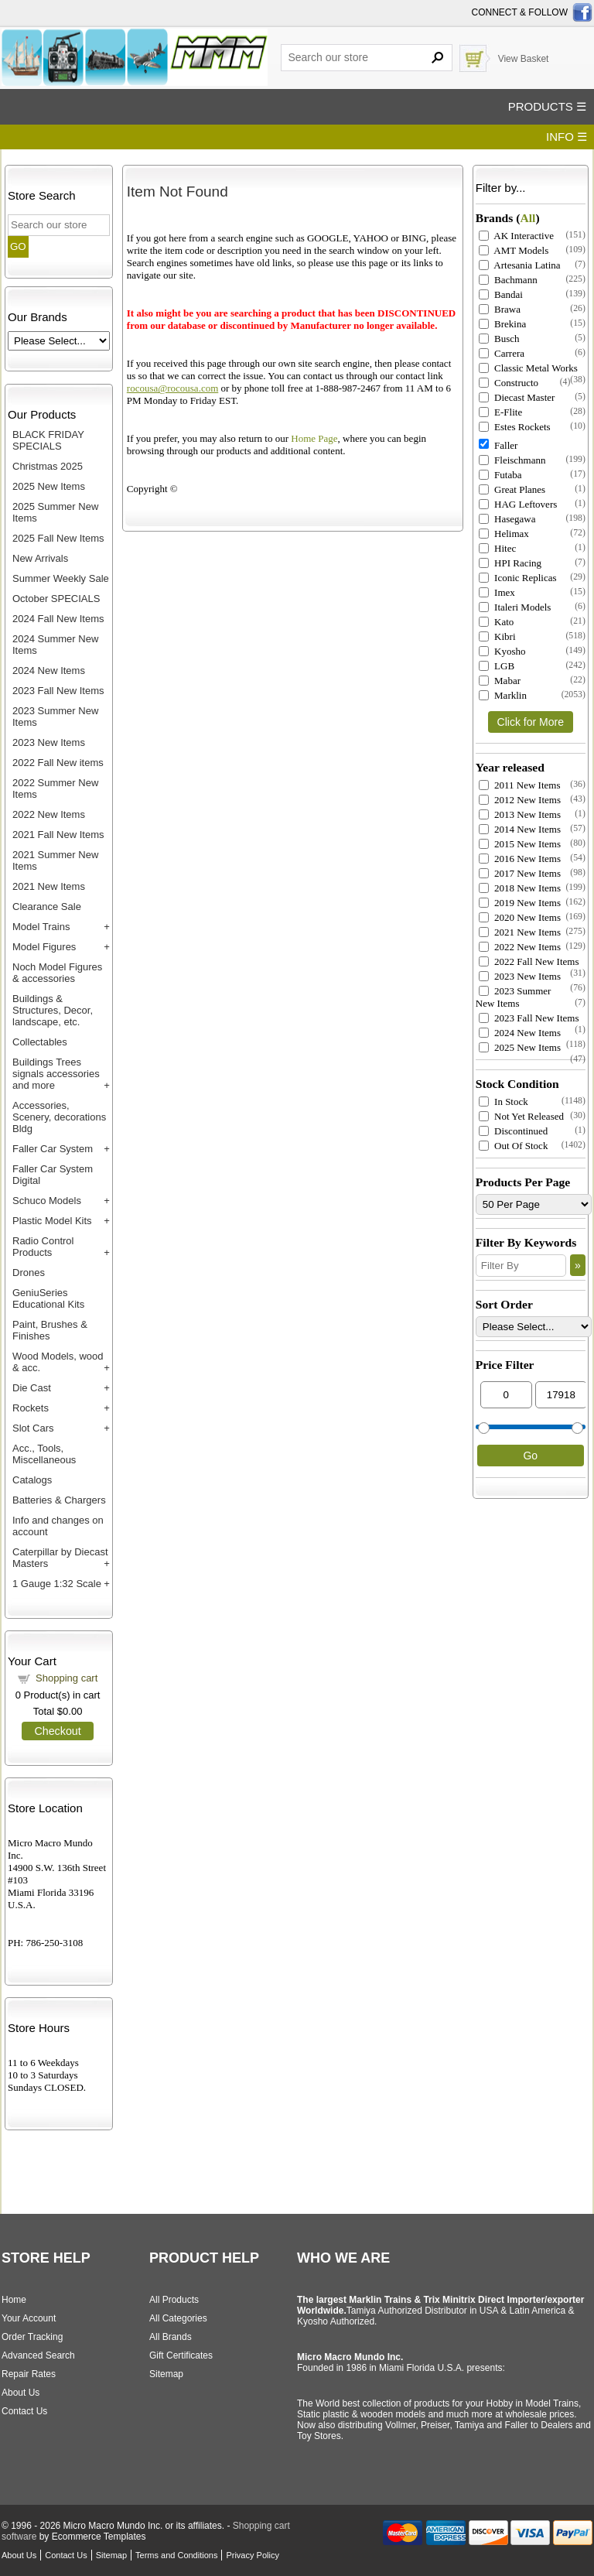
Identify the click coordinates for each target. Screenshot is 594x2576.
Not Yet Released (521, 1116)
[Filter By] (521, 1265)
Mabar (500, 680)
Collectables (39, 1042)
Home (14, 2299)
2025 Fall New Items (58, 538)
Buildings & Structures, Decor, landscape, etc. (52, 1010)
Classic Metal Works (528, 368)
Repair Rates (29, 2374)
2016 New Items (520, 858)
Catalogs (32, 1480)
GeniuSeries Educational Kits (48, 1298)
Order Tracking (32, 2336)
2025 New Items (48, 486)
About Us (20, 2392)
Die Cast (31, 1388)
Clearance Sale (46, 906)
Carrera (501, 353)
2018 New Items (520, 888)
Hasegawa (507, 519)
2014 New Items (520, 829)
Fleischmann (512, 460)
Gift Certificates (181, 2355)
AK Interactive (516, 235)
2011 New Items (520, 785)
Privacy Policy (252, 2555)
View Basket (523, 58)
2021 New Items (48, 886)
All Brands (170, 2336)
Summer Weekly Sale (60, 578)
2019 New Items (520, 902)
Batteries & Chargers (59, 1500)
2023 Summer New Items (513, 997)
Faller (498, 445)
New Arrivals (40, 558)
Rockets (30, 1408)
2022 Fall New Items (529, 961)
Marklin (503, 695)
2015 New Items (520, 844)
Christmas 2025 (47, 466)
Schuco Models (46, 1200)
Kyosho (502, 651)
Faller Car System (52, 1149)
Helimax (504, 533)
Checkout (57, 1731)
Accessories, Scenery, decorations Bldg (59, 1117)
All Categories (178, 2318)
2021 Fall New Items (58, 834)
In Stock (503, 1101)
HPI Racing (510, 563)
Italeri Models (515, 607)
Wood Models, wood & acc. (58, 1362)
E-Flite (500, 412)
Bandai (501, 294)
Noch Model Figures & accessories (57, 972)
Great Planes (512, 489)
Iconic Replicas (518, 577)
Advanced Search (38, 2355)
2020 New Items (520, 917)
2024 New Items (48, 670)
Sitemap (166, 2374)
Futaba (500, 475)
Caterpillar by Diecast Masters (60, 1557)
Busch (499, 338)
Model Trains (41, 926)
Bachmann (508, 280)
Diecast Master (517, 397)
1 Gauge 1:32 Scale (56, 1583)
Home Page (314, 438)
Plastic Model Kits (52, 1220)
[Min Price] (506, 1394)
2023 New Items (48, 742)
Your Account (29, 2318)
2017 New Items (520, 873)
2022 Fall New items (58, 762)
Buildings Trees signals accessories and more (56, 1073)
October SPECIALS (56, 598)
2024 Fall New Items (58, 618)
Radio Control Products (43, 1246)
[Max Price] (561, 1394)
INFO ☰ (566, 136)
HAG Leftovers (518, 504)
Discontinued (513, 1131)
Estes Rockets (515, 427)
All (527, 217)
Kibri (497, 636)
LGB (496, 666)
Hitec (497, 548)
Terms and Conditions (176, 2555)
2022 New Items (48, 814)
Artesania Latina (520, 265)
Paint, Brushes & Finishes (49, 1330)
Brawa (500, 309)
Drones (28, 1272)
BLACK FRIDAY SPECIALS (48, 440)
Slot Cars (32, 1428)
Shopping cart (66, 1678)
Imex (497, 592)
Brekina (502, 324)
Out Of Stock (513, 1145)
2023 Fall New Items (58, 690)
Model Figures (44, 947)
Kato (496, 622)
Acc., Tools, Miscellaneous (44, 1454)
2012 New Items (520, 800)
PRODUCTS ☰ (547, 106)
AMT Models (513, 250)
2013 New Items (520, 814)
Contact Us (24, 2411)
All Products (174, 2299)
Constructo (508, 382)
